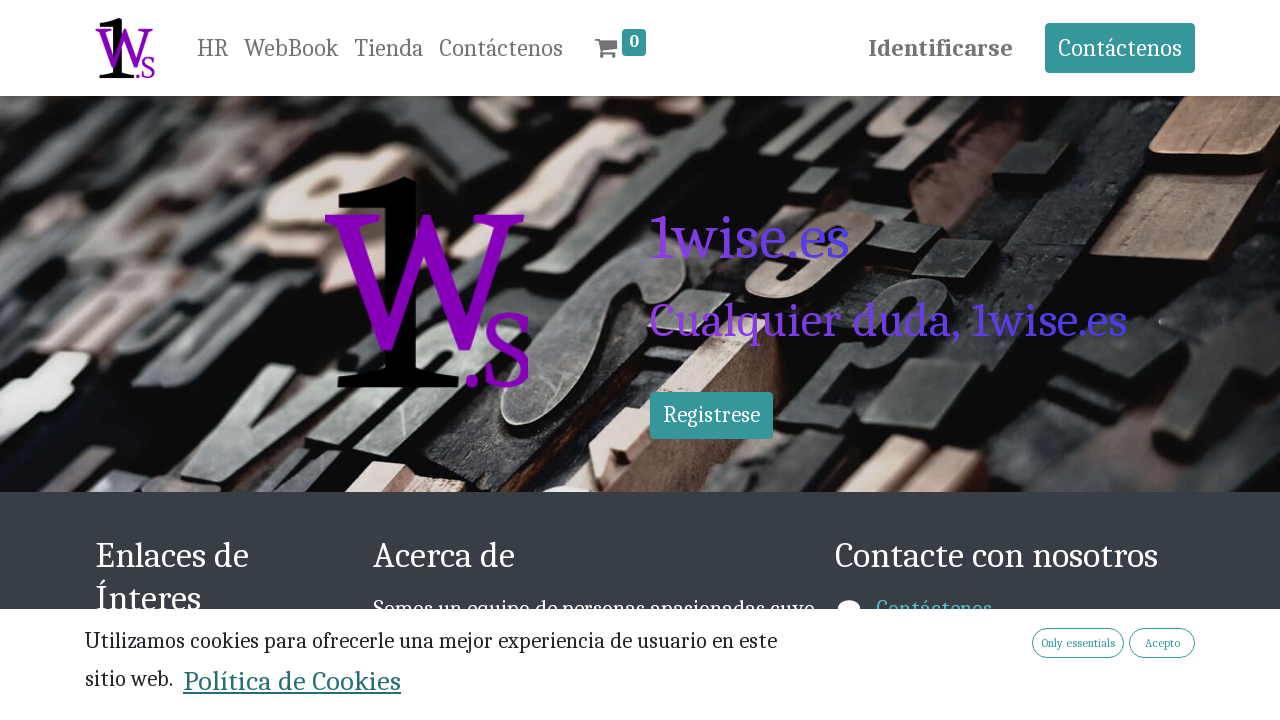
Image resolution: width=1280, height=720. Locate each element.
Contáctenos (1120, 48)
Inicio (121, 652)
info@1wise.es (941, 642)
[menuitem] (212, 48)
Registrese (711, 415)
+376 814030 (935, 675)
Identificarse (940, 48)
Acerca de (140, 685)
